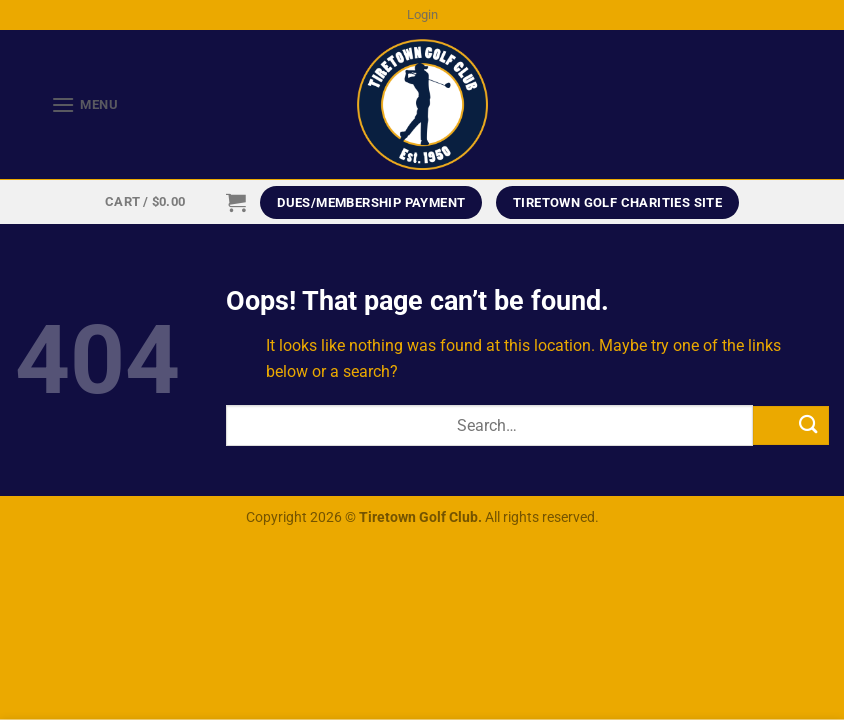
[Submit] (791, 425)
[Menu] (67, 104)
